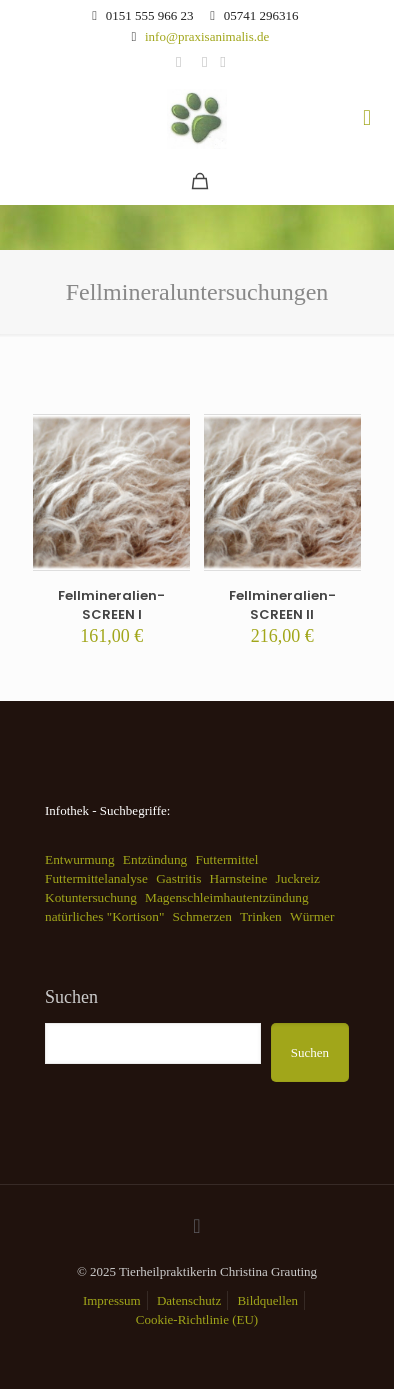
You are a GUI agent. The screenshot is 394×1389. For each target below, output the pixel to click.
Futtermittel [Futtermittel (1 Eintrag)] (227, 859)
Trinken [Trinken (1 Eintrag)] (261, 916)
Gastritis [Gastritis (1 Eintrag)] (178, 878)
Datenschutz (189, 1300)
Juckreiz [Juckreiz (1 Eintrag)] (298, 878)
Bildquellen (267, 1300)
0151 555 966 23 (150, 15)
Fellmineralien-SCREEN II (282, 605)
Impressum (112, 1300)
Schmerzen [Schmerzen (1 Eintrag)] (202, 916)
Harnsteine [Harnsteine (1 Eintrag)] (239, 878)
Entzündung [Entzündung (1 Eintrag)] (155, 859)
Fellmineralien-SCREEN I (111, 605)
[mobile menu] (367, 118)
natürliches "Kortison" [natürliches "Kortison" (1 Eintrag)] (104, 916)
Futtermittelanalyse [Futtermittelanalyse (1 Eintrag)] (96, 878)
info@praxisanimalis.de (207, 36)
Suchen (71, 997)
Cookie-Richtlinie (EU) (197, 1319)
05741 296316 (261, 15)
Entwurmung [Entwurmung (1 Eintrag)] (80, 859)
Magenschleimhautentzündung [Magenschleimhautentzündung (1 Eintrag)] (227, 897)
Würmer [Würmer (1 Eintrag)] (312, 916)
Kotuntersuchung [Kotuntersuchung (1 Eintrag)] (91, 897)
